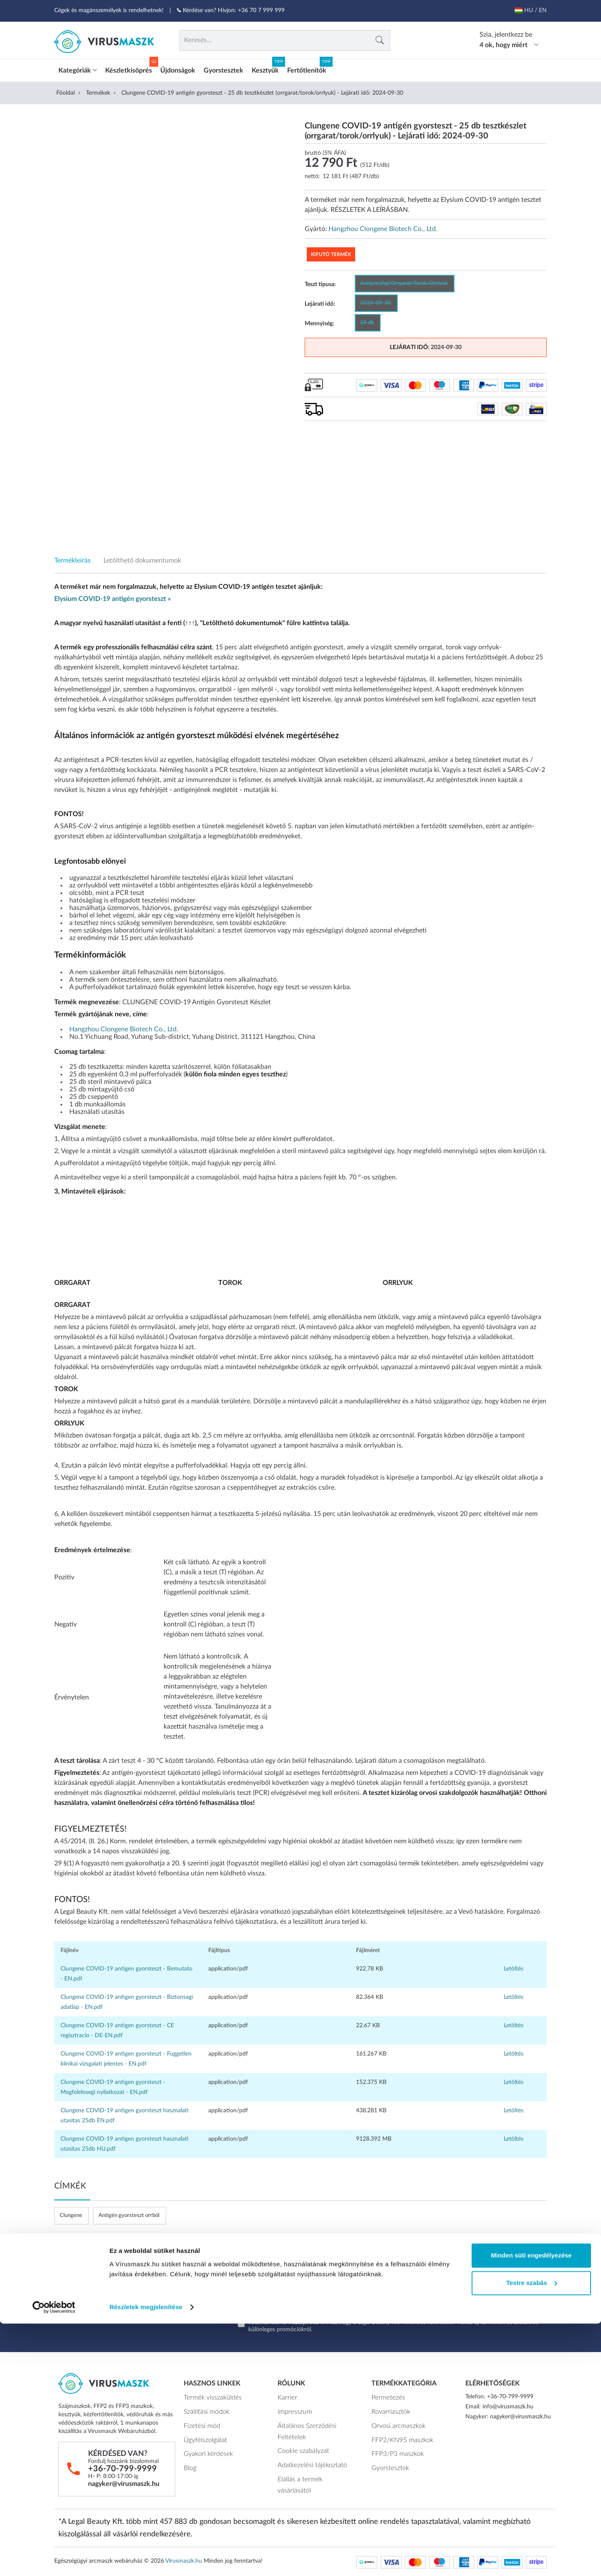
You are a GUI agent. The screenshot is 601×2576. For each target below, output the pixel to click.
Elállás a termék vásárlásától (313, 2470)
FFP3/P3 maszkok (394, 2447)
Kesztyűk (265, 69)
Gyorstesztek (223, 69)
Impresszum (293, 2409)
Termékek (98, 92)
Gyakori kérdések (205, 2447)
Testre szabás (531, 2535)
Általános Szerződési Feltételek (303, 2427)
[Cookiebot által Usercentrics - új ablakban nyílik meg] (54, 2559)
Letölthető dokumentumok (142, 559)
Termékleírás (72, 559)
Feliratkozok (497, 2302)
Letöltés (513, 1968)
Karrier (286, 2396)
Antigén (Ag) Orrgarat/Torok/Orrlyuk (404, 282)
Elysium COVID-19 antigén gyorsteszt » (112, 598)
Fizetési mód (200, 2422)
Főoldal (65, 92)
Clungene (71, 2214)
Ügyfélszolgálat (203, 2435)
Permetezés (386, 2396)
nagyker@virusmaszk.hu (123, 2483)
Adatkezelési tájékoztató (308, 2457)
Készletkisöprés (128, 69)
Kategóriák (77, 69)
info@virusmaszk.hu (507, 2406)
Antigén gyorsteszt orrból (128, 2214)
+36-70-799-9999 (122, 2468)
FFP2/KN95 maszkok (398, 2435)
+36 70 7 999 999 (261, 10)
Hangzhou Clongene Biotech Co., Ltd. (382, 228)
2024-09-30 (375, 302)
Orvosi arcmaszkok (395, 2422)
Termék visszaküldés (209, 2396)
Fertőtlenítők (306, 69)
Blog (189, 2460)
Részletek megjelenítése (145, 2559)
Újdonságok (177, 69)
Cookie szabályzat (300, 2445)
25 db (367, 321)
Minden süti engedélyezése (531, 2508)
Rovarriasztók (388, 2409)
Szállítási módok (204, 2409)
